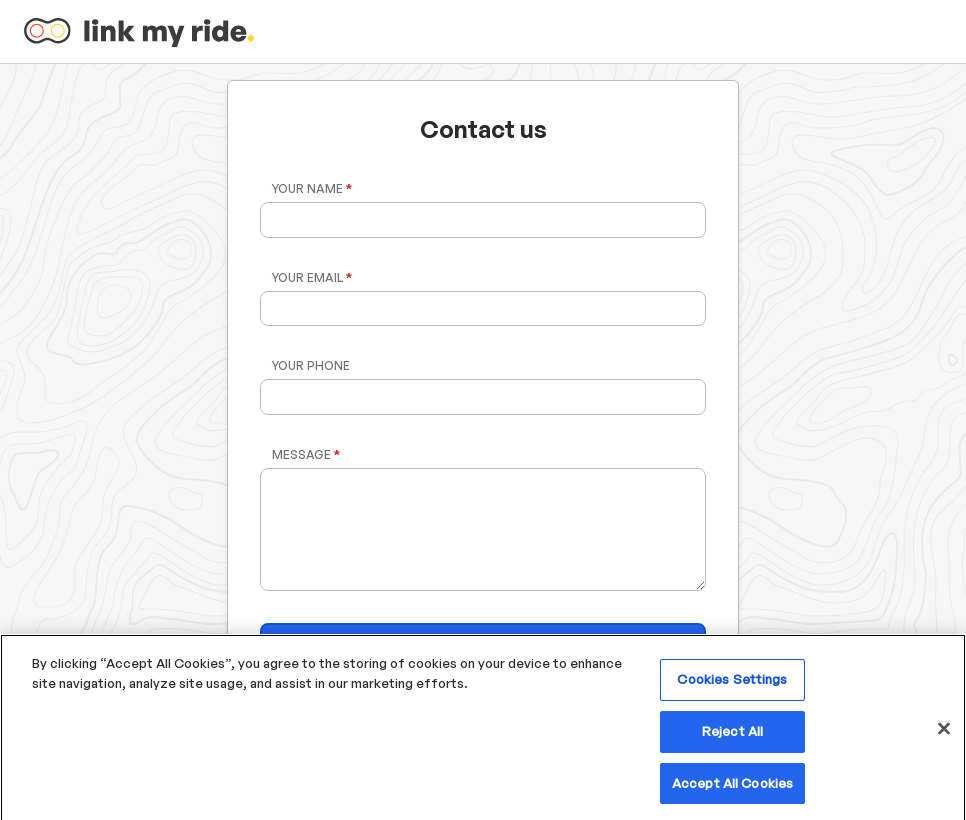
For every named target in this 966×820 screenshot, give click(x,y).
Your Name (312, 188)
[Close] (944, 734)
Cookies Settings (732, 684)
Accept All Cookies (732, 788)
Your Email (312, 277)
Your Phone (311, 365)
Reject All (732, 736)
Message (306, 454)
